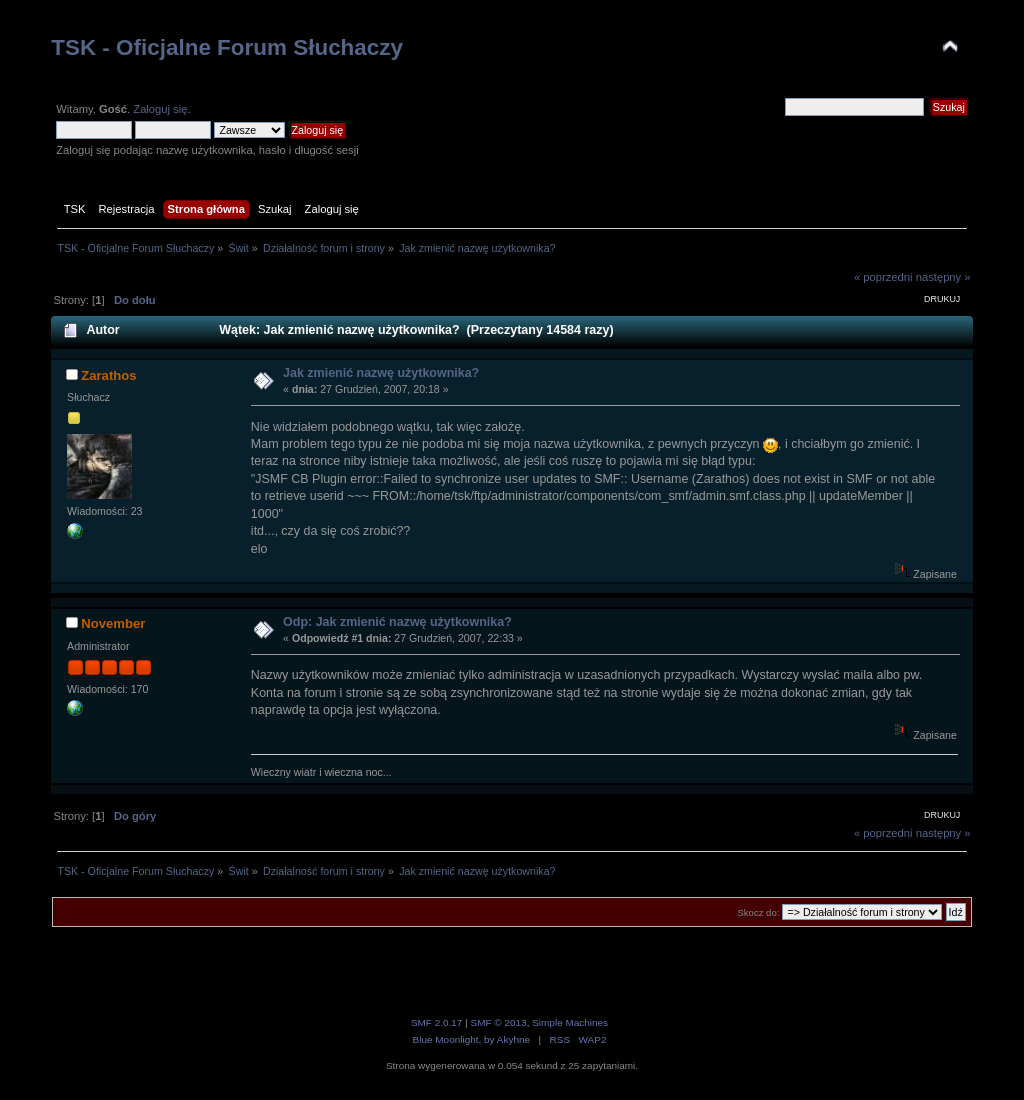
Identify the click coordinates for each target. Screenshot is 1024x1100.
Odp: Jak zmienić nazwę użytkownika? (397, 622)
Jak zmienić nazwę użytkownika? (381, 373)
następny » (943, 277)
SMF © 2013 (499, 1022)
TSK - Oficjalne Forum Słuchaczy (227, 47)
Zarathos (108, 375)
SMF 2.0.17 (437, 1022)
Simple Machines (570, 1022)
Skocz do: (758, 912)
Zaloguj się (160, 109)
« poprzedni (883, 277)
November (113, 623)
